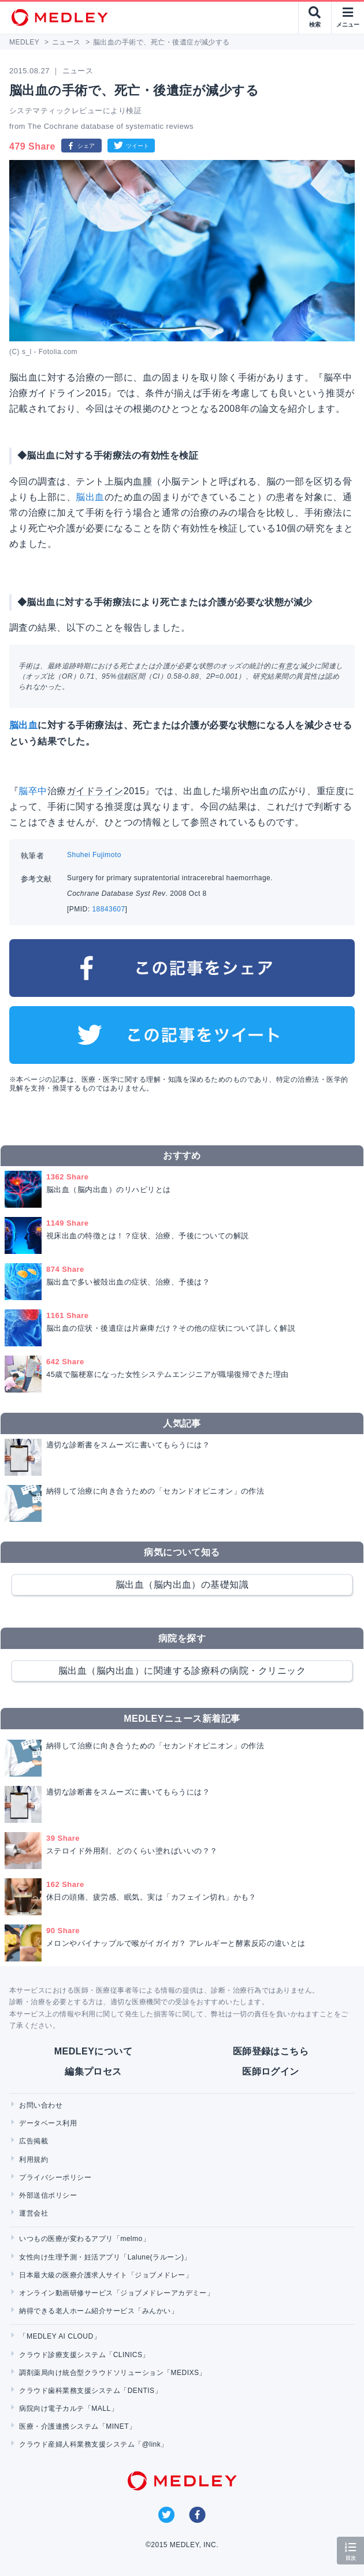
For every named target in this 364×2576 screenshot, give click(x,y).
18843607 (108, 909)
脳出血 (90, 497)
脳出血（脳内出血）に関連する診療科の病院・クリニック (182, 1671)
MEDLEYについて (93, 2051)
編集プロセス (93, 2071)
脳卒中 (32, 791)
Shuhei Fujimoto (94, 855)
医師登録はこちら (271, 2051)
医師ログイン (270, 2071)
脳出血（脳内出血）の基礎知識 (182, 1584)
